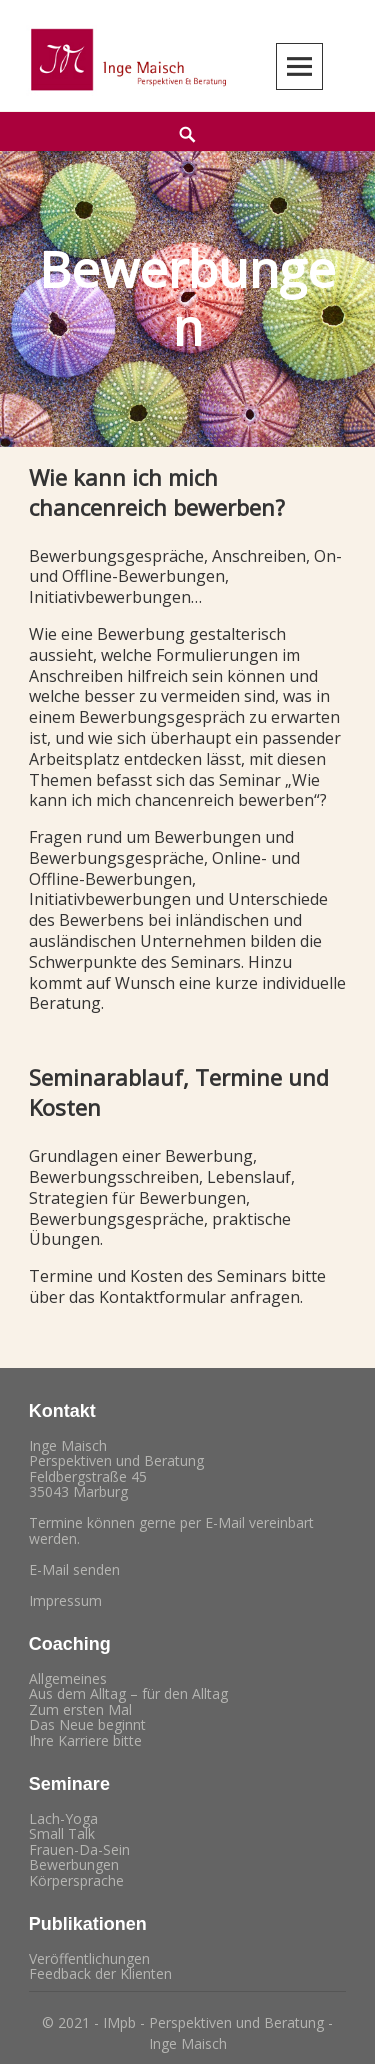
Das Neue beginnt (87, 1724)
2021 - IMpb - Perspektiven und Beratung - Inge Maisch (195, 2033)
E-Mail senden (74, 1569)
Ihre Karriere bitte (85, 1740)
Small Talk (62, 1833)
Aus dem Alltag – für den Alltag (128, 1693)
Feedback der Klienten (100, 1973)
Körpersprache (76, 1880)
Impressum (65, 1600)
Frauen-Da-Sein (79, 1849)
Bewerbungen (74, 1864)
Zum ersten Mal (80, 1709)
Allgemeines (68, 1678)
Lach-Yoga (63, 1818)
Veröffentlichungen (89, 1958)
